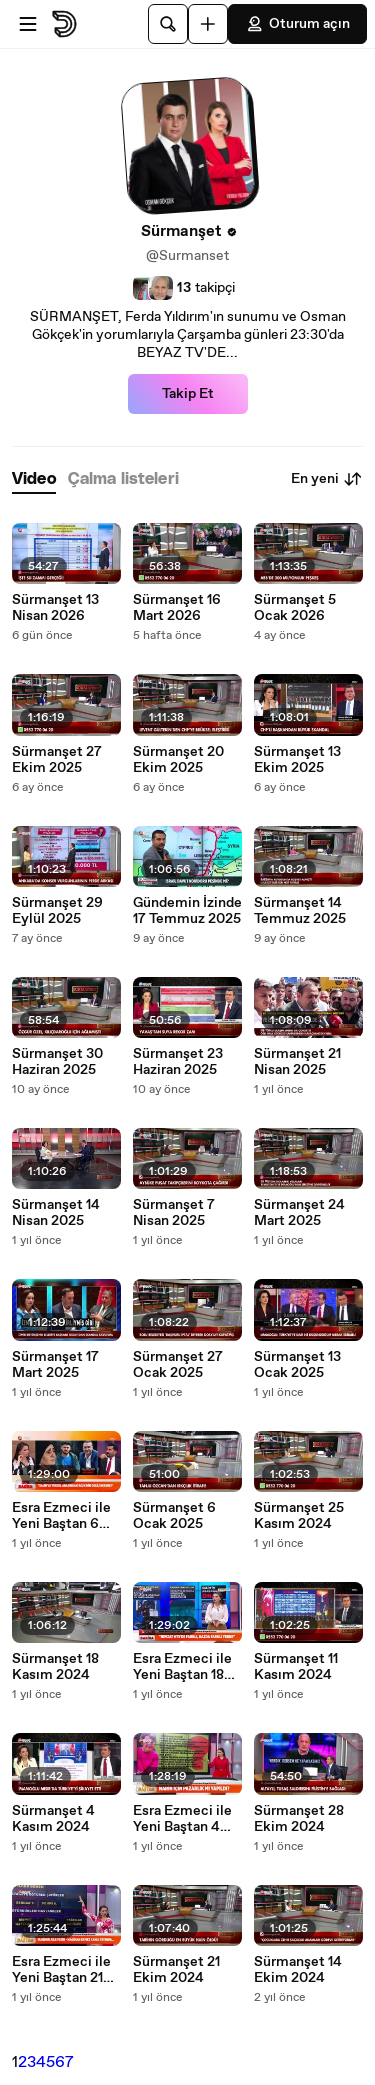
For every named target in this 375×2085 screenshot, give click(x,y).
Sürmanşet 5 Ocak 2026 (295, 608)
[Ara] (168, 24)
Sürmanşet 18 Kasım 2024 (55, 1667)
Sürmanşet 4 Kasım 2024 (53, 1819)
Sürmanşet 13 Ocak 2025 (297, 1365)
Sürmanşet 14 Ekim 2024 (298, 1970)
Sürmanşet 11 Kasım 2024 (296, 1667)
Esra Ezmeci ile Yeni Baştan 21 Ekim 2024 (61, 1970)
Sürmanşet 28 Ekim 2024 (299, 1819)
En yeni (327, 479)
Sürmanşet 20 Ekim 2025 (178, 760)
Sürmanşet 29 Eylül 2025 (57, 911)
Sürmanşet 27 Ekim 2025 (57, 760)
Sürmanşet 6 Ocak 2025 (174, 1516)
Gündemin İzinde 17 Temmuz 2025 (187, 911)
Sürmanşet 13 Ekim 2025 (297, 760)
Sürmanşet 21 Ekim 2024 (176, 1970)
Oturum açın (297, 24)
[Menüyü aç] (28, 24)
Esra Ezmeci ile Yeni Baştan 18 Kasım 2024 (182, 1667)
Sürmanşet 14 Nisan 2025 (56, 1213)
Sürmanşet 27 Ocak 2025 (178, 1365)
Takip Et (188, 394)
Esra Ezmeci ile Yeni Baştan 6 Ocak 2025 (61, 1516)
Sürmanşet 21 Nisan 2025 (297, 1062)
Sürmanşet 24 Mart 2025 (299, 1213)
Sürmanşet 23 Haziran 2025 (178, 1062)
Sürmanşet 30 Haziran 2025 (57, 1062)
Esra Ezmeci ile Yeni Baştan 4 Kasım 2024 (182, 1819)
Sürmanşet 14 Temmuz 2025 (300, 911)
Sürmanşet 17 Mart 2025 (55, 1365)
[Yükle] (208, 24)
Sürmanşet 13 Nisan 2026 (55, 608)
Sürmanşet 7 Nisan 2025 (174, 1213)
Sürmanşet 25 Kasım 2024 (299, 1516)
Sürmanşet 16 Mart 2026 (177, 608)
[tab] (34, 479)
